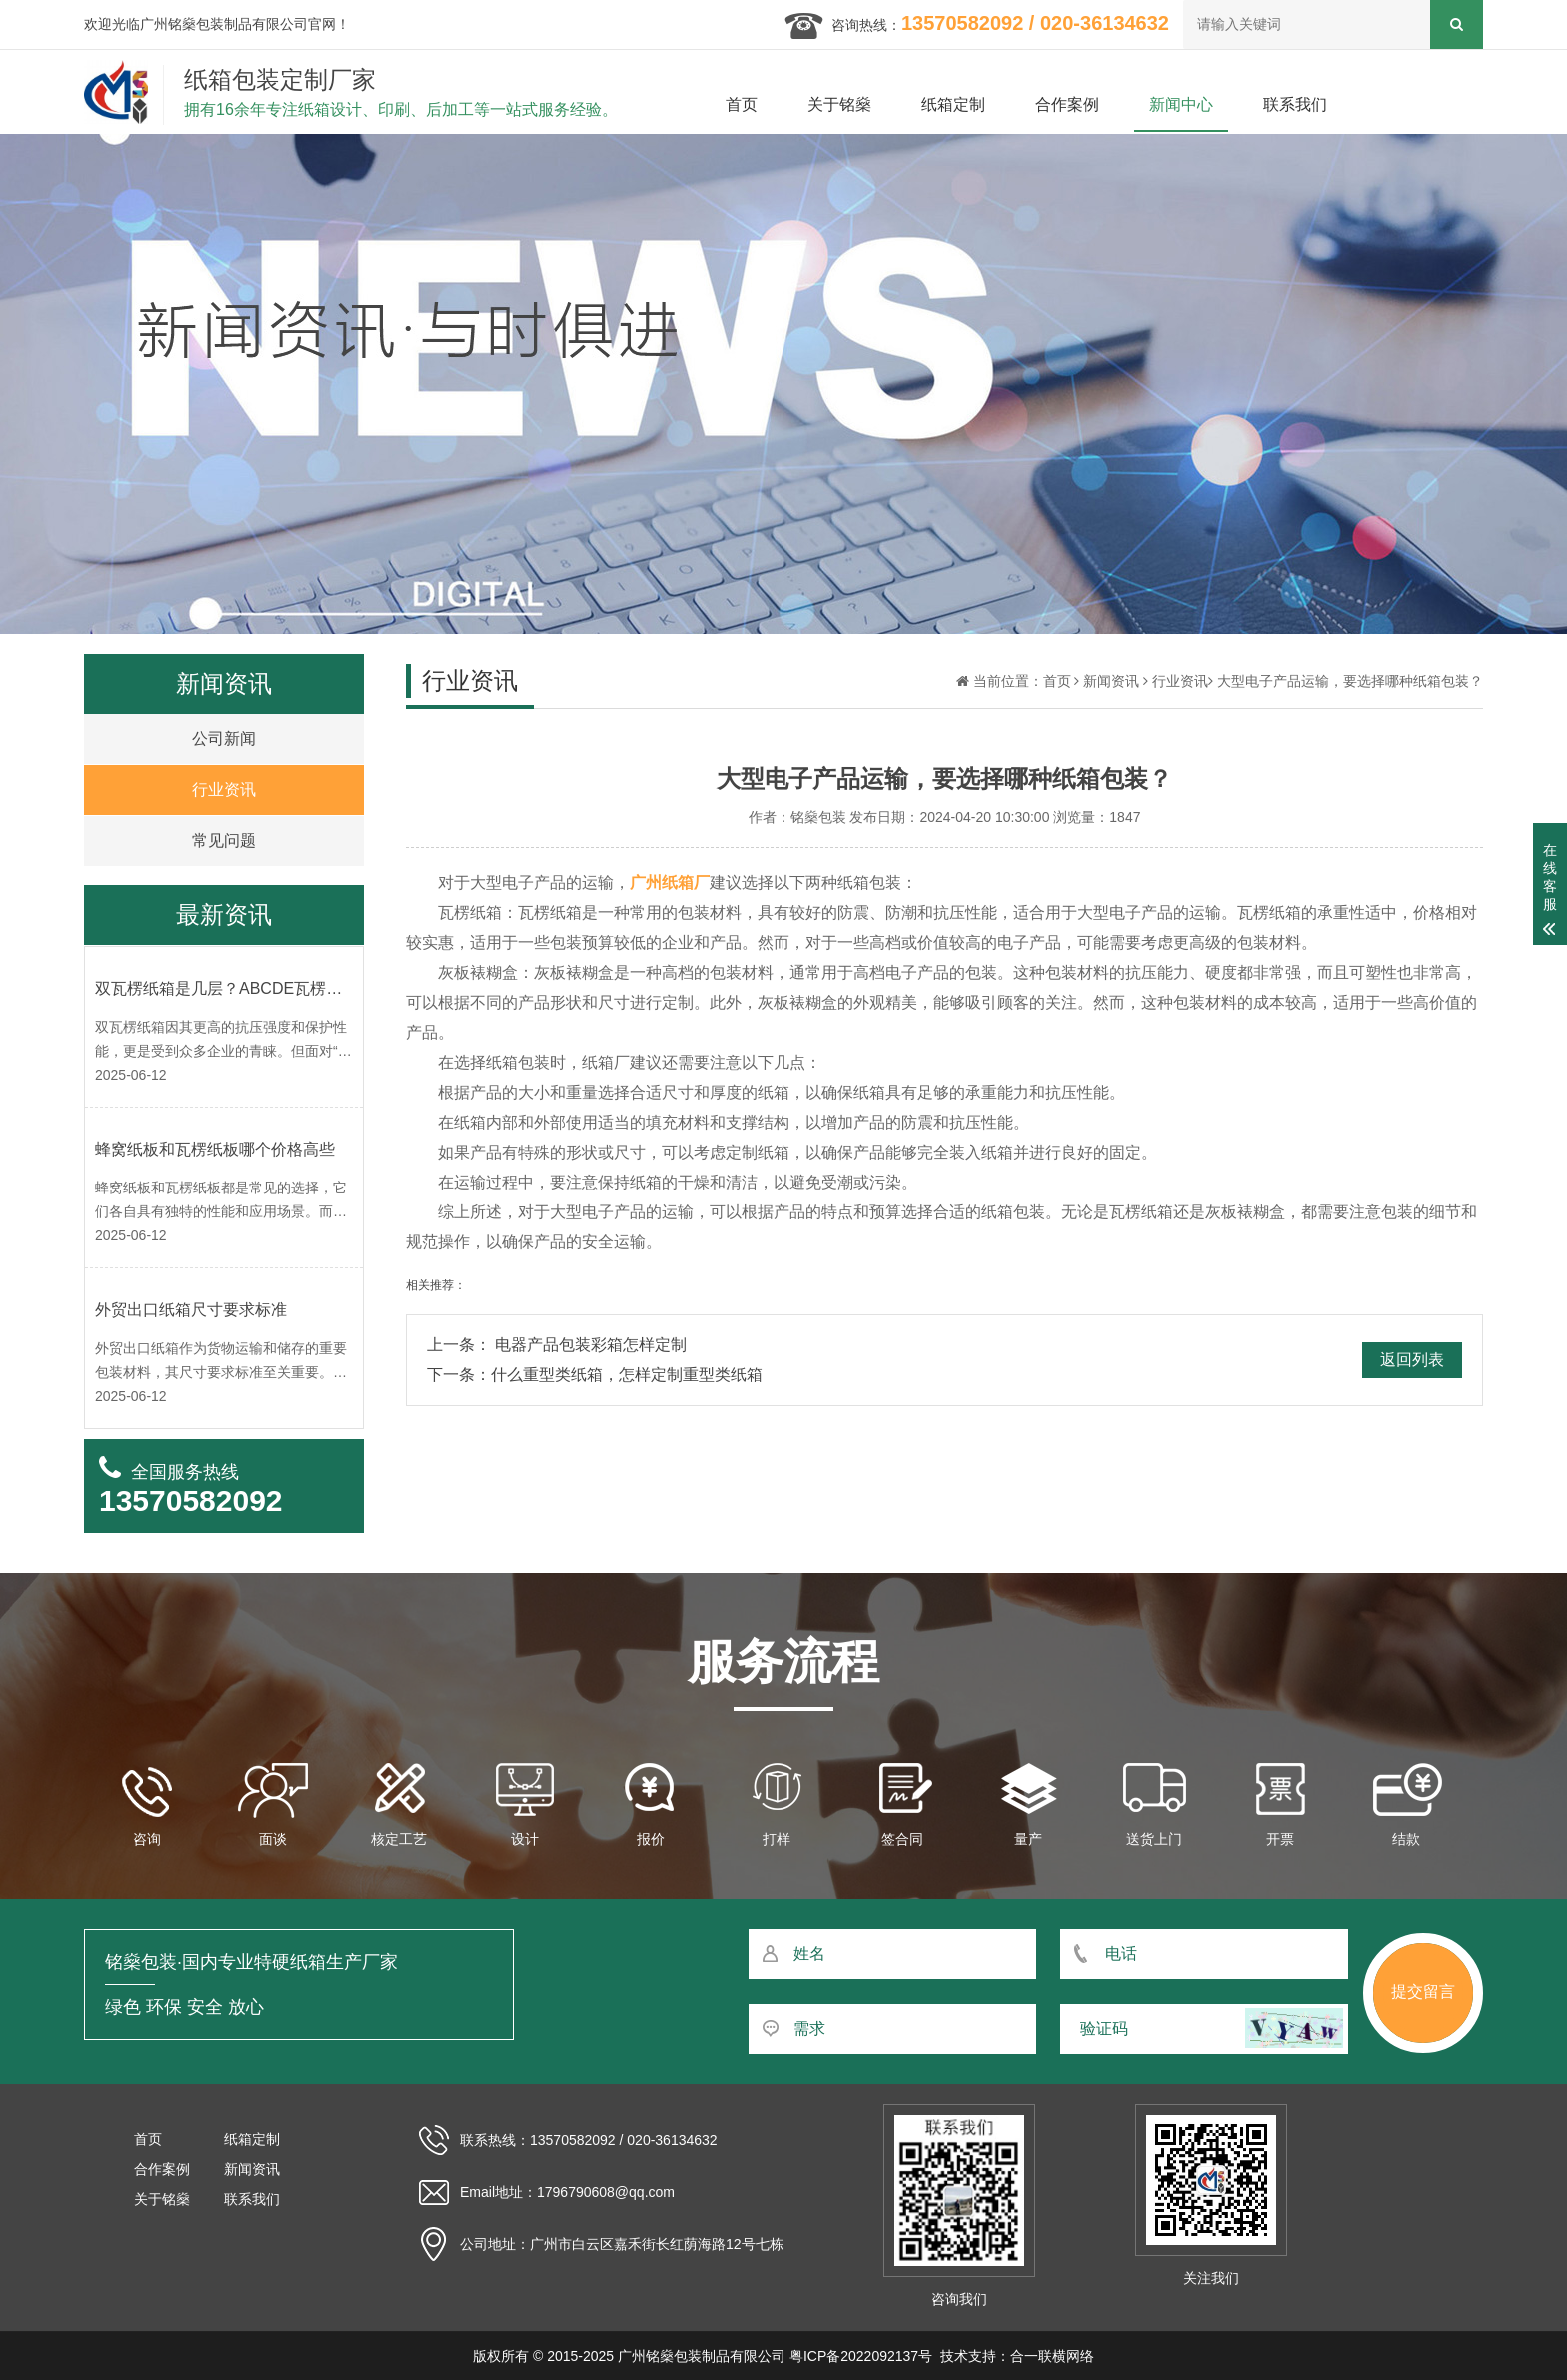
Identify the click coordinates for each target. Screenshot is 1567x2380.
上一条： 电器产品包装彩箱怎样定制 (557, 1344)
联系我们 (1295, 104)
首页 (742, 104)
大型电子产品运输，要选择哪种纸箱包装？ (1350, 681)
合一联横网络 (1052, 2356)
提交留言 (1423, 1991)
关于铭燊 (839, 104)
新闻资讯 (1111, 681)
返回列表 (1412, 1359)
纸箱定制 (953, 104)
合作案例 (1067, 104)
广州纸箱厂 (670, 882)
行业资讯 (1180, 681)
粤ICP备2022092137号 (860, 2356)
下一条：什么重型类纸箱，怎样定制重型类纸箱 (595, 1374)
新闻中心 (1181, 104)
